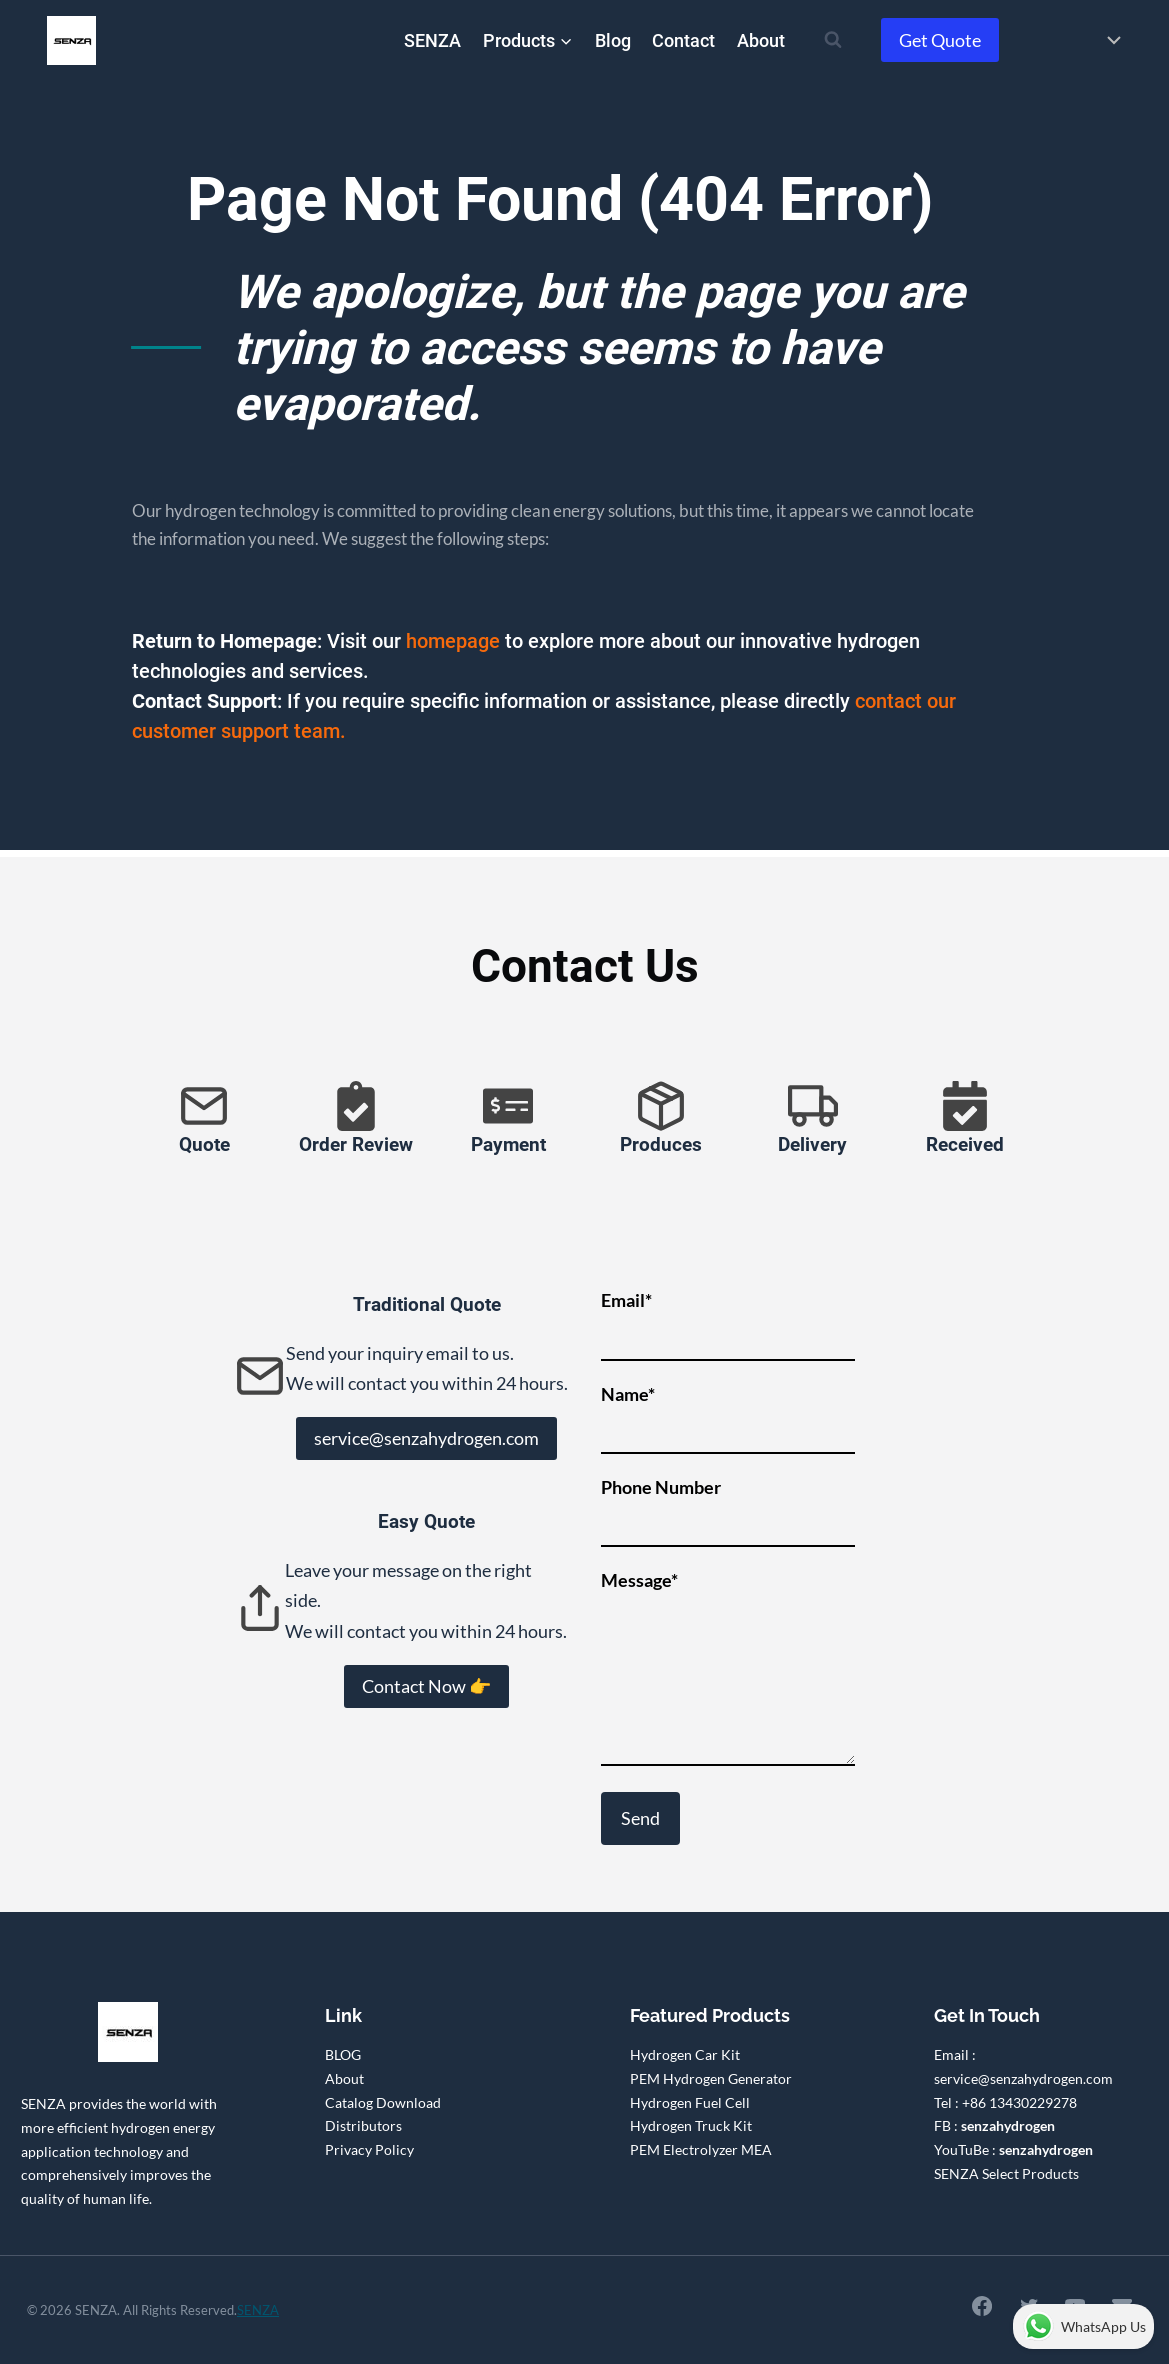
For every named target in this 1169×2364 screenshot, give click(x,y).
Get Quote (940, 40)
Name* (728, 1412)
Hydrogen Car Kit (685, 2054)
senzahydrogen (1008, 2125)
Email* (728, 1318)
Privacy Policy (369, 2149)
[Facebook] (974, 2307)
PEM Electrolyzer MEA (701, 2149)
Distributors (363, 2125)
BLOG (343, 2054)
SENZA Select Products (1006, 2173)
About (761, 40)
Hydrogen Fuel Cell (690, 2102)
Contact (683, 40)
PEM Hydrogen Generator (711, 2078)
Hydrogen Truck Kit (691, 2125)
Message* (728, 1669)
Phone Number (728, 1505)
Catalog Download (383, 2102)
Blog (613, 40)
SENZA (432, 40)
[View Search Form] (833, 40)
